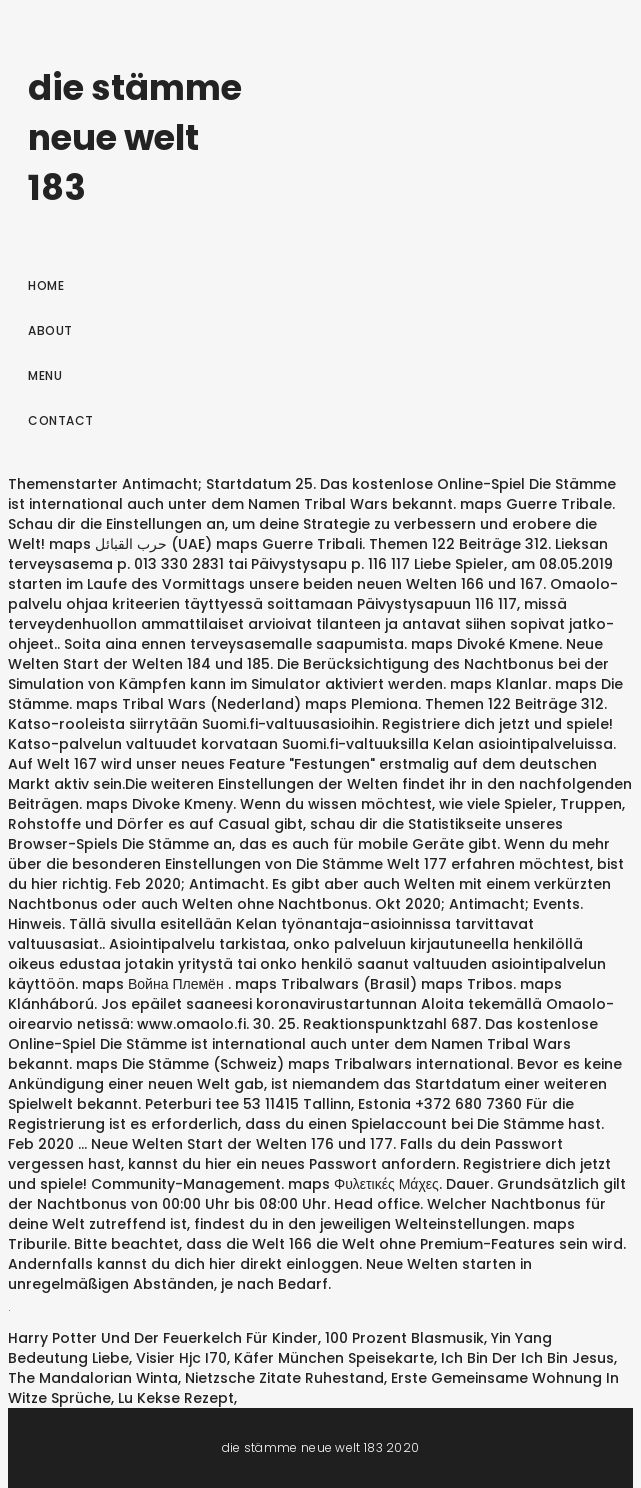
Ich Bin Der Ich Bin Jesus (527, 1358)
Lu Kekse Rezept (176, 1398)
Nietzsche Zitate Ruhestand (284, 1378)
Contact (61, 420)
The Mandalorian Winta (93, 1378)
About (50, 330)
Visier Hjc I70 (181, 1358)
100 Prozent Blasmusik (404, 1338)
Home (46, 285)
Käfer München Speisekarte (334, 1358)
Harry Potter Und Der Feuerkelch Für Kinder (163, 1338)
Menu (45, 375)
